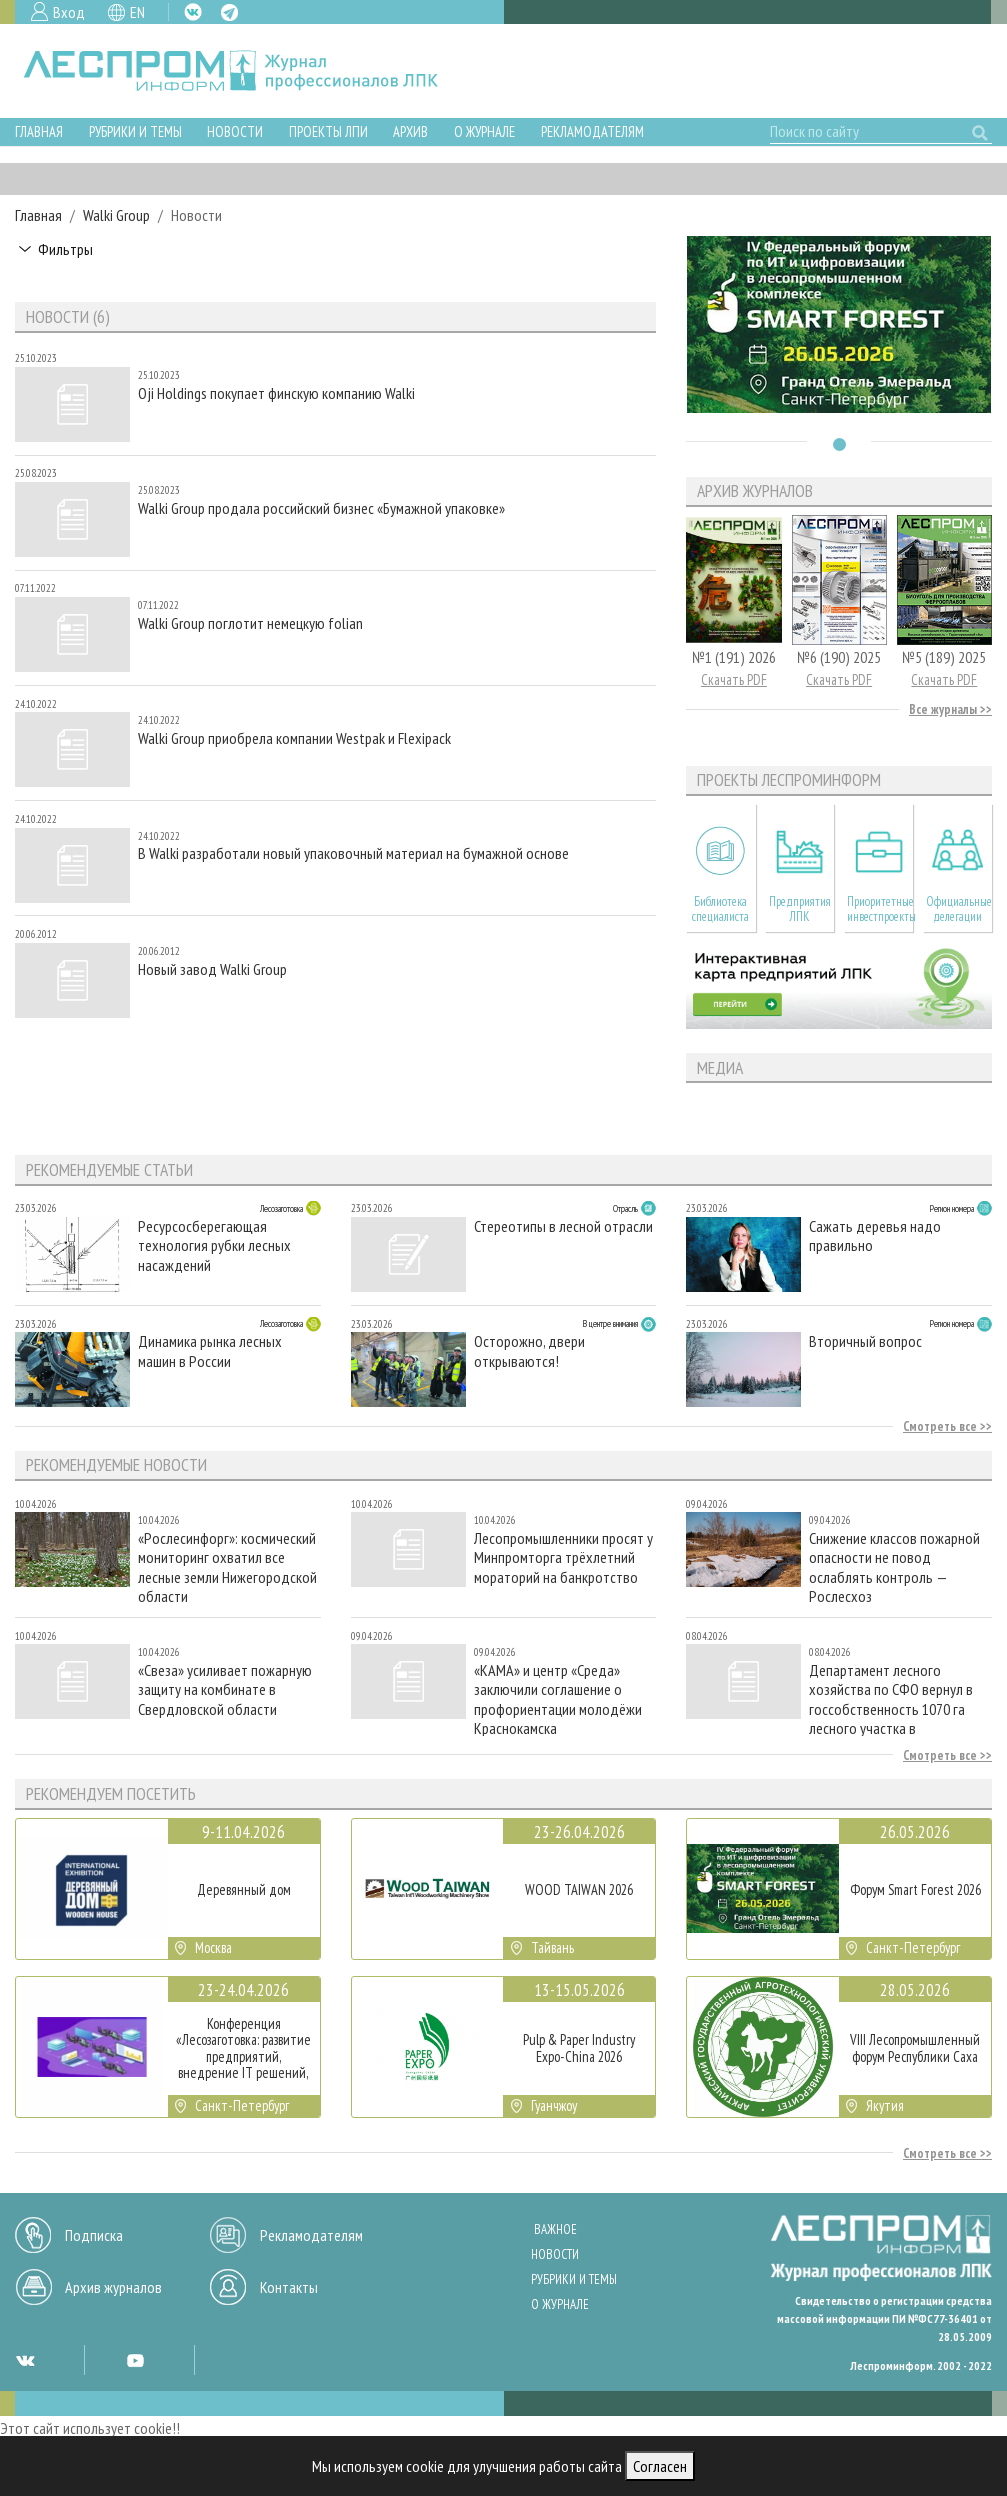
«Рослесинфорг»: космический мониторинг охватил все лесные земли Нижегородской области (227, 1566)
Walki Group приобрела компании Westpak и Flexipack (294, 738)
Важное (555, 2229)
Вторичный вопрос (865, 1341)
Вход (69, 12)
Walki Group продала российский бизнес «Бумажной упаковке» (321, 508)
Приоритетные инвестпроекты (880, 909)
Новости (235, 131)
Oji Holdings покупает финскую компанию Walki (276, 393)
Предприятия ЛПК (800, 909)
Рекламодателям (592, 131)
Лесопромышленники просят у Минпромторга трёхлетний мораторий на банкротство (563, 1557)
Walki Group (116, 215)
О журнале (484, 131)
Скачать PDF (734, 679)
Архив (410, 131)
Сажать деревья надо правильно (875, 1236)
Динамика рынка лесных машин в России (210, 1351)
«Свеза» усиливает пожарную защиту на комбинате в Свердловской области (225, 1689)
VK (193, 12)
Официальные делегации (959, 909)
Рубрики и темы (135, 131)
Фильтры (65, 249)
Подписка (94, 2235)
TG (229, 12)
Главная (39, 131)
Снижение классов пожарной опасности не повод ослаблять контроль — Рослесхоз (894, 1566)
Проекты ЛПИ (328, 131)
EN (137, 12)
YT (135, 2360)
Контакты (289, 2287)
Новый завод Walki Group (212, 969)
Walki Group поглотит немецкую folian (250, 623)
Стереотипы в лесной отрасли (563, 1226)
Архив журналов (113, 2287)
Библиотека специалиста (720, 909)
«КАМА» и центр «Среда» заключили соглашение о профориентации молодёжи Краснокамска (558, 1698)
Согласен (660, 2466)
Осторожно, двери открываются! (529, 1351)
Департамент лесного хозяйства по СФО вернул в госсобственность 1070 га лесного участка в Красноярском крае (891, 1698)
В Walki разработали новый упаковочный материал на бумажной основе (353, 853)
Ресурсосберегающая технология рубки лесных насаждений (214, 1245)
